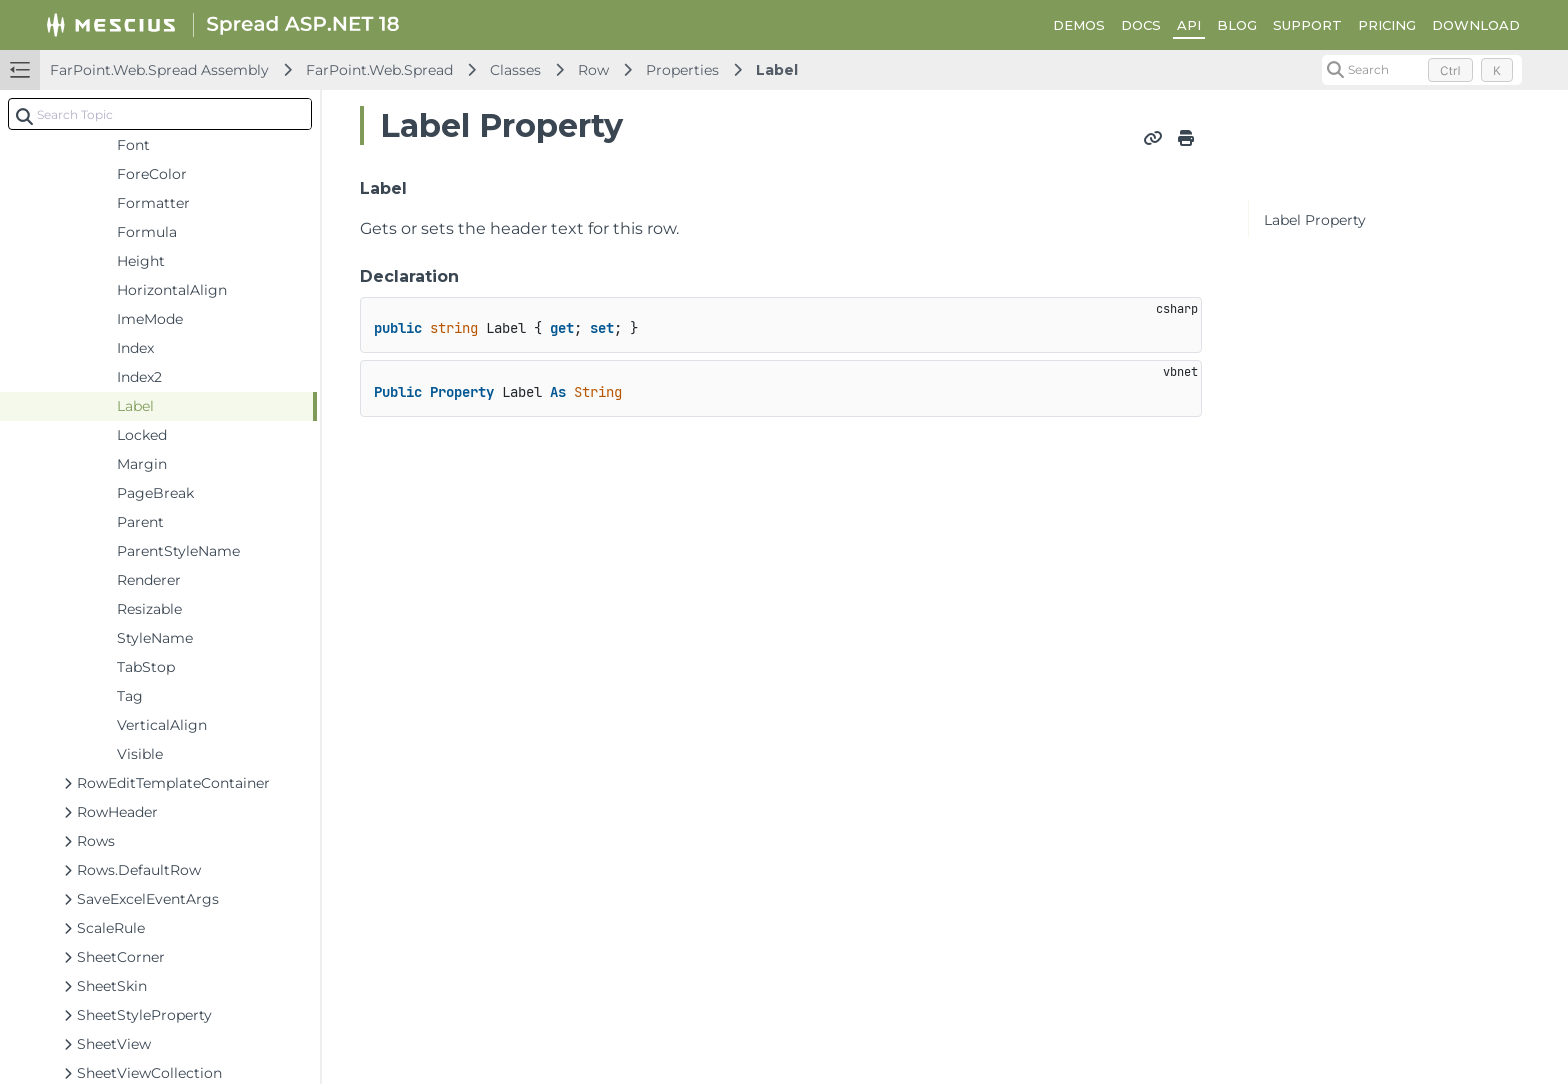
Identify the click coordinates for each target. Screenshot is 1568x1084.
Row (593, 70)
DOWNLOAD (1476, 25)
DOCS (1141, 25)
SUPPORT (1307, 25)
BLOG (1237, 25)
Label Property (1315, 220)
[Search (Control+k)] (1422, 70)
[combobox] (160, 114)
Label (777, 70)
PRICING (1387, 25)
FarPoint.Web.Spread (379, 70)
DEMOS (1079, 25)
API (1189, 25)
